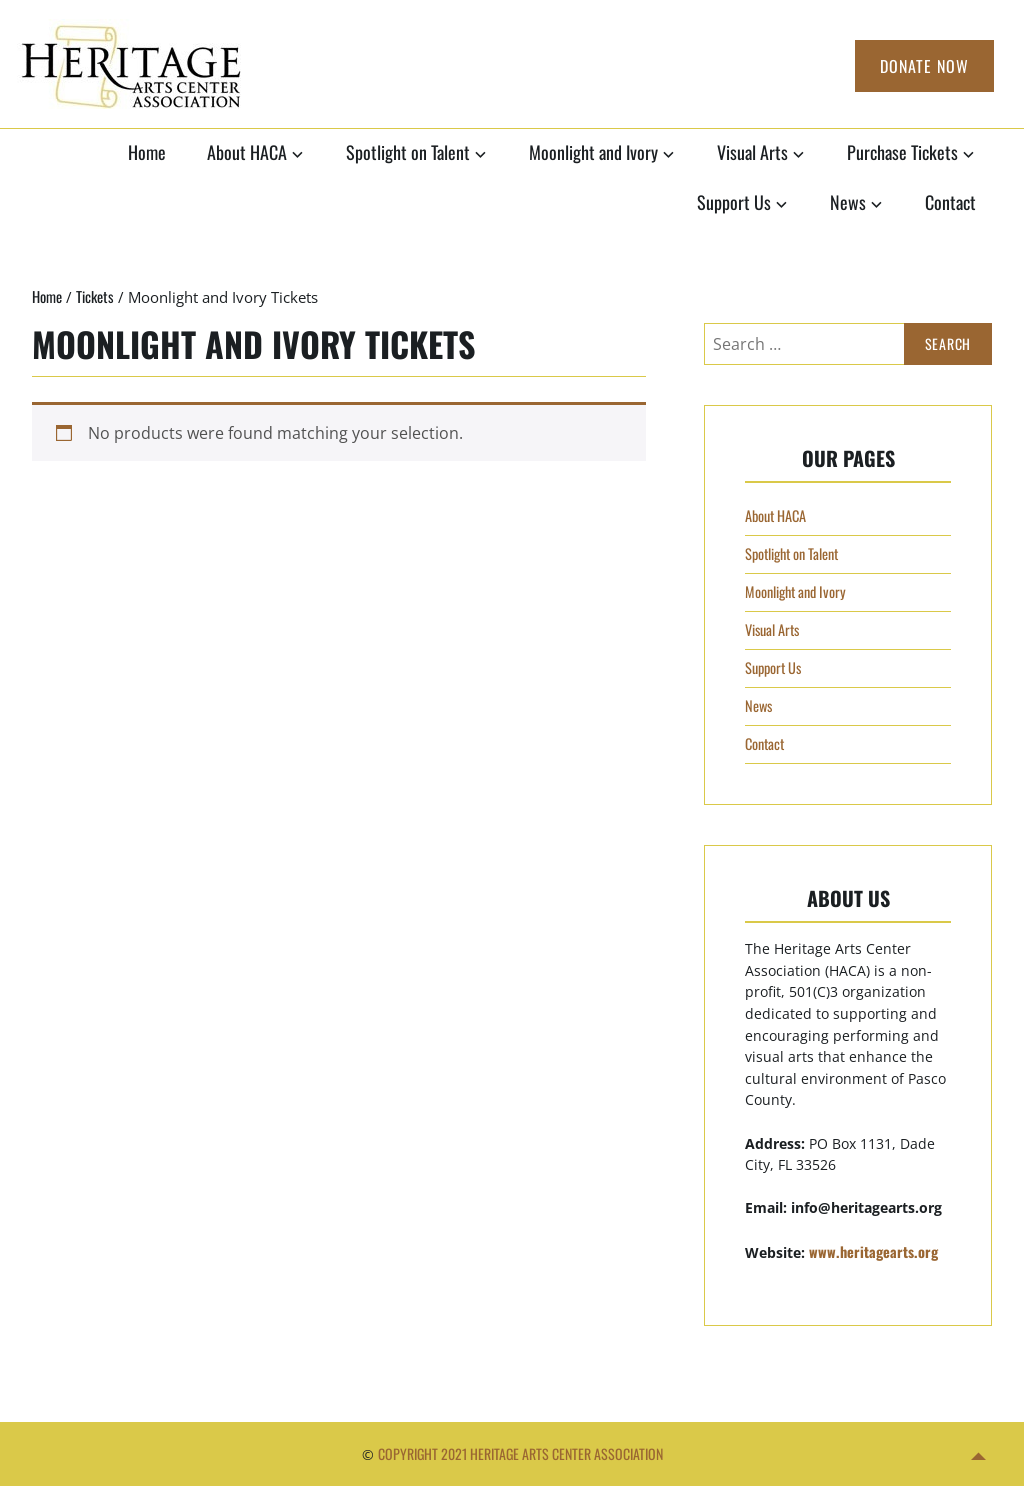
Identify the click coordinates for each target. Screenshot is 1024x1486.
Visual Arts (752, 152)
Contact (950, 202)
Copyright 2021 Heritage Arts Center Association (520, 1453)
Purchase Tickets (902, 152)
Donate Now (924, 66)
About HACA (247, 152)
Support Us (734, 202)
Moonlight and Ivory (593, 152)
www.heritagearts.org (873, 1251)
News (848, 202)
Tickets (95, 296)
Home (147, 152)
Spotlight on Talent (408, 152)
